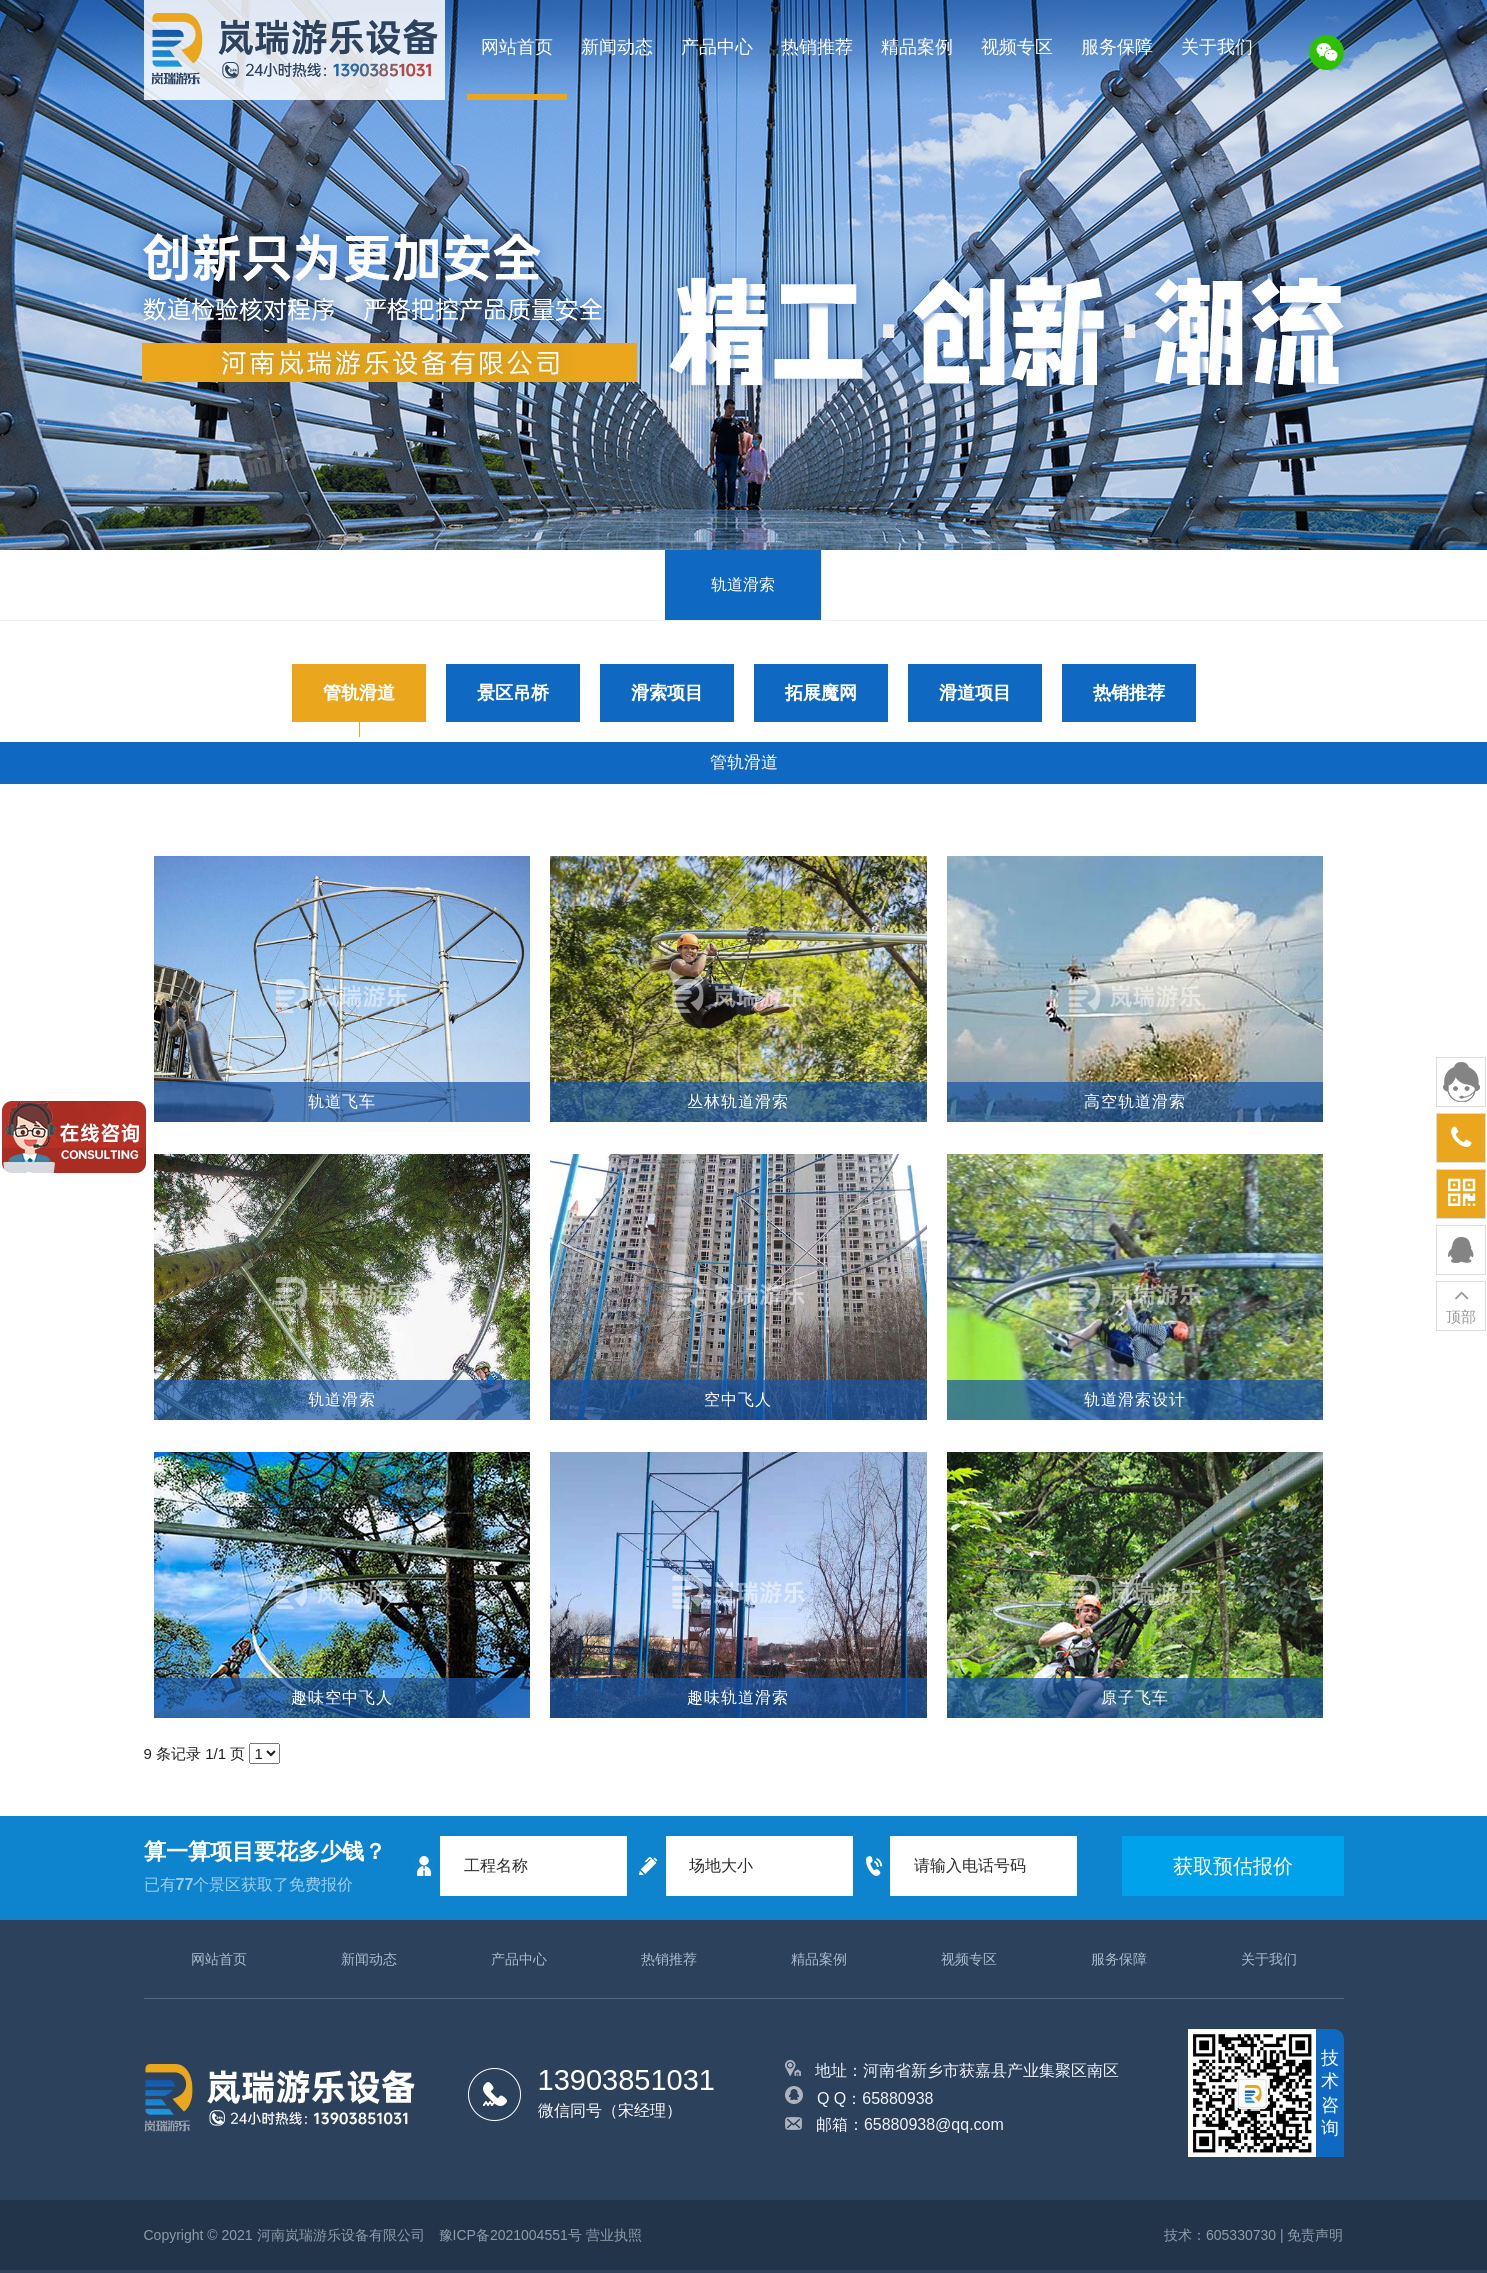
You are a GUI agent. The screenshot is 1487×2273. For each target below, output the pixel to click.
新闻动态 (617, 47)
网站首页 (517, 47)
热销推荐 (817, 47)
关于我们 (1217, 47)
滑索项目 (667, 693)
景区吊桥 (513, 693)
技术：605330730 (1220, 2235)
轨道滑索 (743, 584)
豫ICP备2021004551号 (510, 2235)
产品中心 (717, 47)
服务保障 (1117, 47)
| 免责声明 (1312, 2235)
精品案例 (917, 47)
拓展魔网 (821, 693)
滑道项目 (975, 693)
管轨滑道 (359, 693)
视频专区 (1017, 47)
